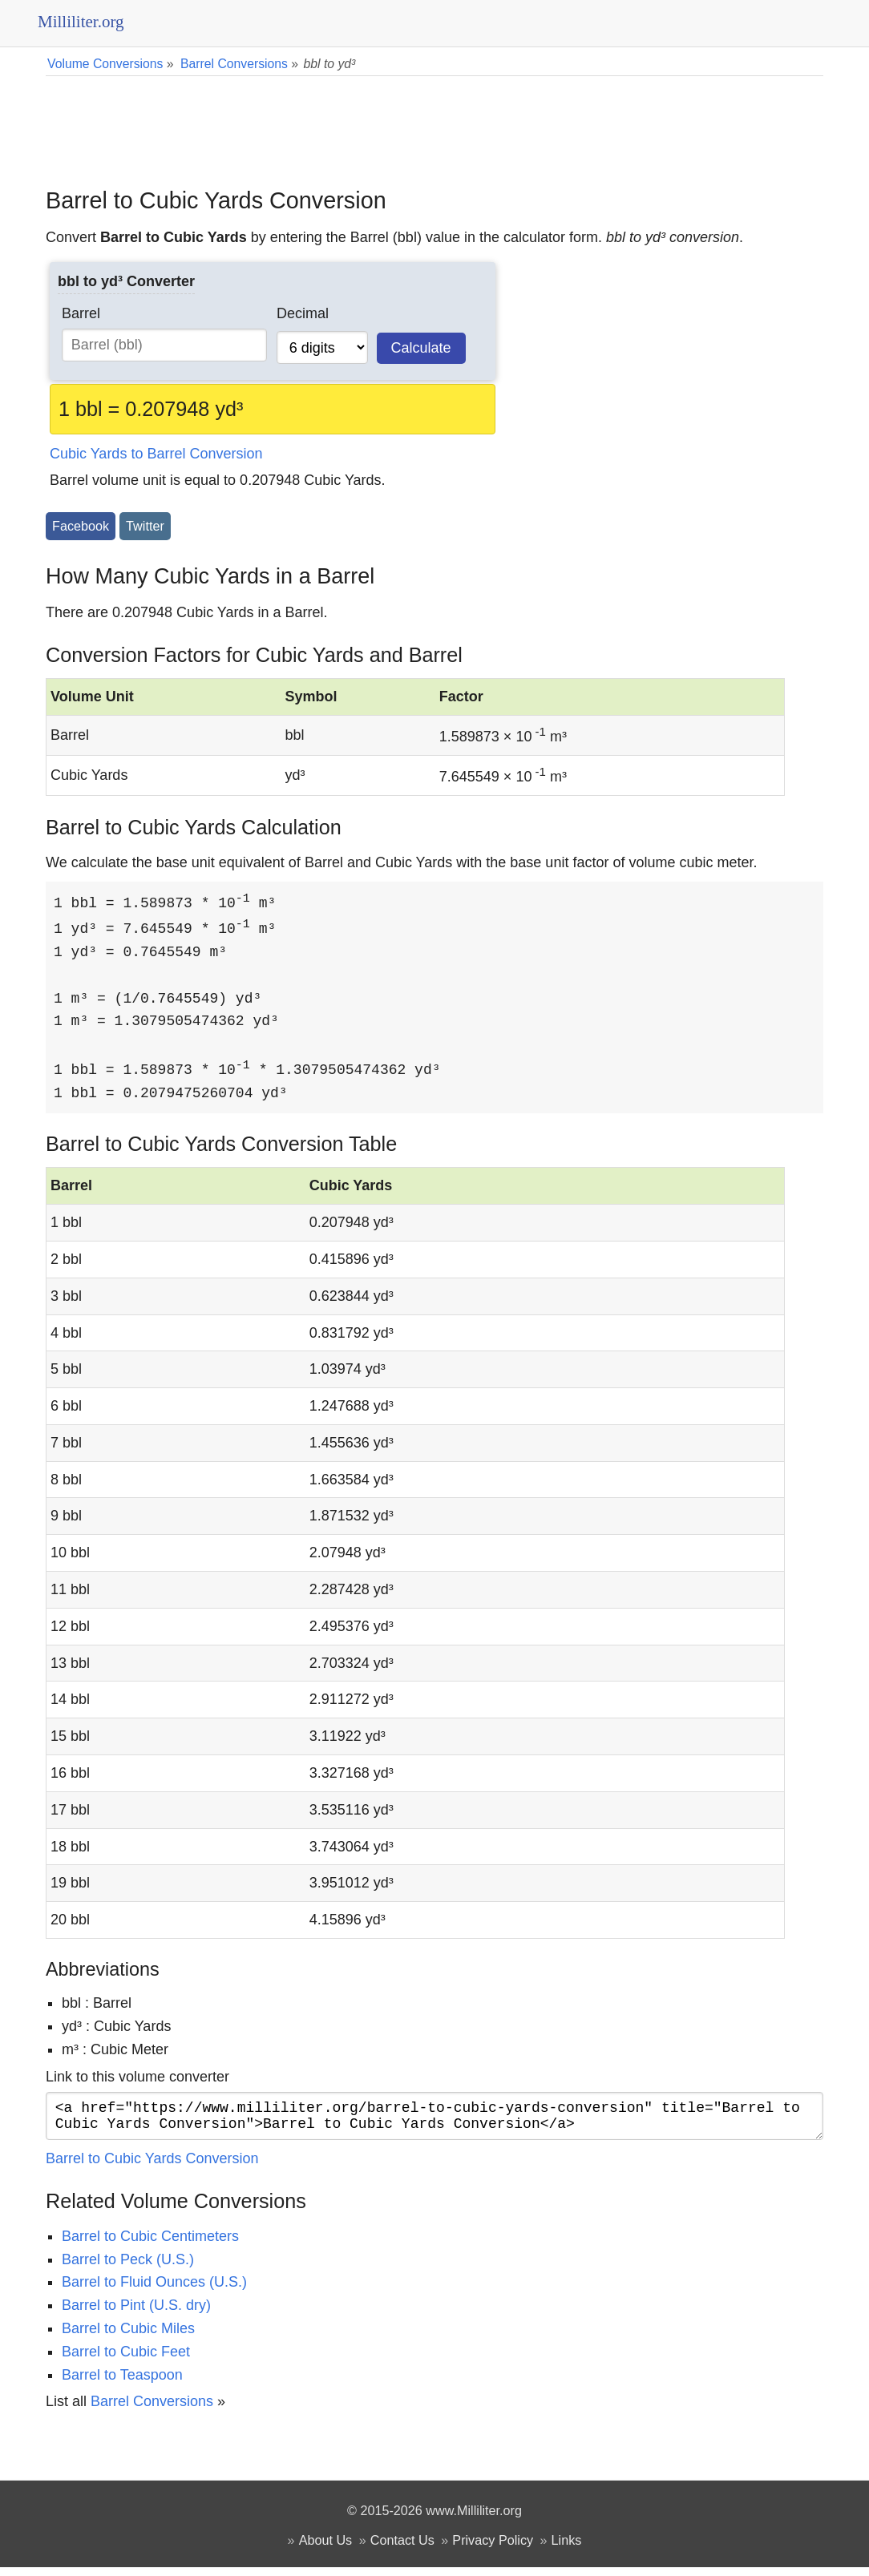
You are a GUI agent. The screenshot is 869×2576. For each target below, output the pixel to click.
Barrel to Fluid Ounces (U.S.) (154, 2291)
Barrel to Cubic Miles (128, 2337)
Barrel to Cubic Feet (126, 2360)
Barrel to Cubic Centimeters (150, 2245)
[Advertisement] (434, 120)
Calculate (421, 348)
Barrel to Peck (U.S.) (128, 2268)
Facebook (80, 526)
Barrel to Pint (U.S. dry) (136, 2314)
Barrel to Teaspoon (122, 2384)
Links (567, 2549)
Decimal (303, 313)
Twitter (145, 526)
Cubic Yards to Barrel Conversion (156, 454)
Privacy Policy (492, 2549)
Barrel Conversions (152, 2410)
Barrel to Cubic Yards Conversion (152, 2167)
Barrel (81, 313)
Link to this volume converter (137, 2079)
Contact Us (402, 2549)
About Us (326, 2549)
